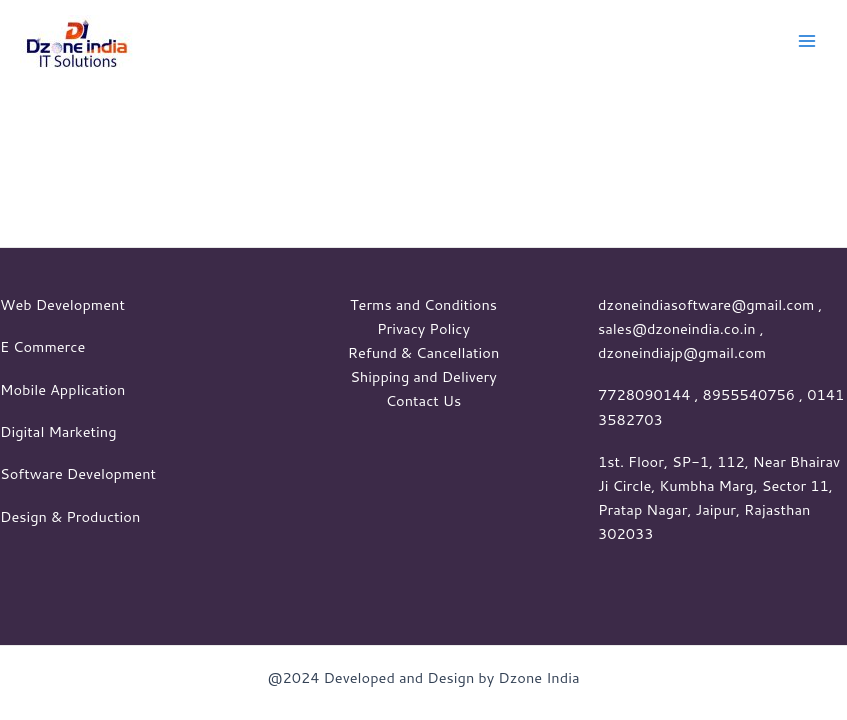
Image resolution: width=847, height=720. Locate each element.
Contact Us (424, 400)
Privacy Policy (423, 328)
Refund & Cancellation (424, 352)
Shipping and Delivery (423, 376)
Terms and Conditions (423, 304)
